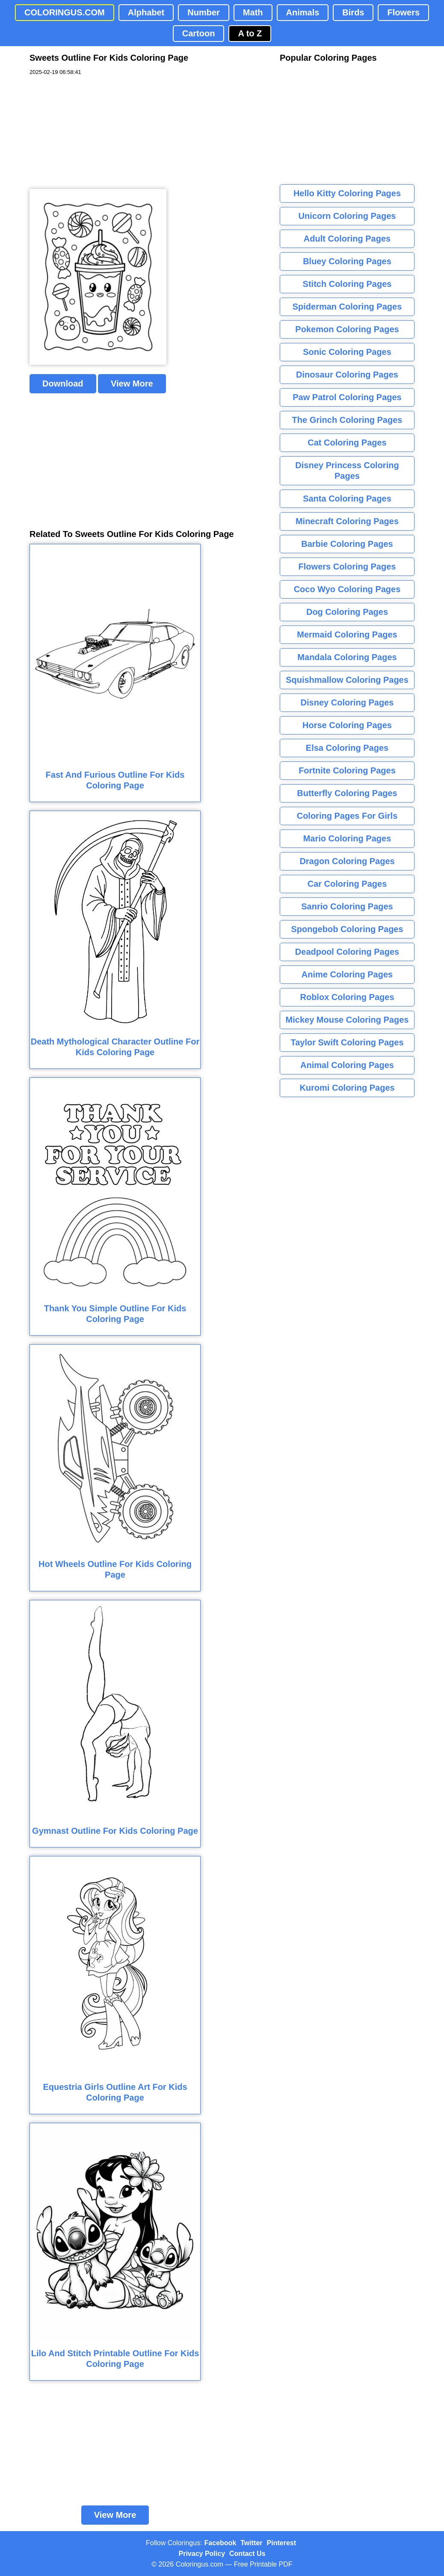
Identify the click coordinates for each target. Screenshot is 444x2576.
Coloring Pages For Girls (347, 815)
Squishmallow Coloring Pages (347, 680)
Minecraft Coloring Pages (347, 521)
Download (62, 383)
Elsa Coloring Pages (347, 747)
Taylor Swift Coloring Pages (346, 1042)
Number (203, 12)
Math (253, 12)
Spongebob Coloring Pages (347, 929)
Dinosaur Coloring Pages (347, 374)
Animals (303, 12)
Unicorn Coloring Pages (347, 216)
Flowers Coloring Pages (347, 566)
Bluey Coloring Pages (347, 261)
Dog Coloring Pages (347, 612)
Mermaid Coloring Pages (347, 634)
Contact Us (247, 2553)
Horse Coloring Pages (347, 725)
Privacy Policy (202, 2553)
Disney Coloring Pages (347, 702)
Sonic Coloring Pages (347, 352)
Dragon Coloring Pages (346, 861)
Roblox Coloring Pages (347, 997)
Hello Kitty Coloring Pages (347, 193)
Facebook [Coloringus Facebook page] (220, 2542)
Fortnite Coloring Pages (347, 770)
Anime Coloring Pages (347, 974)
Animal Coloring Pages (347, 1065)
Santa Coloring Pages (347, 498)
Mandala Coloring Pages (347, 657)
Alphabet (146, 12)
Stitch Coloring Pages (347, 284)
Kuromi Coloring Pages (346, 1087)
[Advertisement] (94, 132)
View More (132, 383)
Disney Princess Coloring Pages (347, 470)
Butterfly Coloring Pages (347, 793)
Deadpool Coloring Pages (347, 951)
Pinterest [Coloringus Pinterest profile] (281, 2542)
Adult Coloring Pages (347, 238)
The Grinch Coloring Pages (347, 420)
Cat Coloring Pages (347, 442)
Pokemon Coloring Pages (347, 329)
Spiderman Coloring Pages (347, 306)
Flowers (403, 12)
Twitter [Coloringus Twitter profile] (251, 2542)
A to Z (250, 33)
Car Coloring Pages (347, 883)
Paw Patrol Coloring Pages (347, 397)
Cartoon (198, 33)
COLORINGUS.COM (64, 12)
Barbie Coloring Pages (347, 544)
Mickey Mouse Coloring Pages (347, 1019)
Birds (353, 12)
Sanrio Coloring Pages (347, 906)
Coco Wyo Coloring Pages (347, 589)
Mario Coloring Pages (347, 838)
